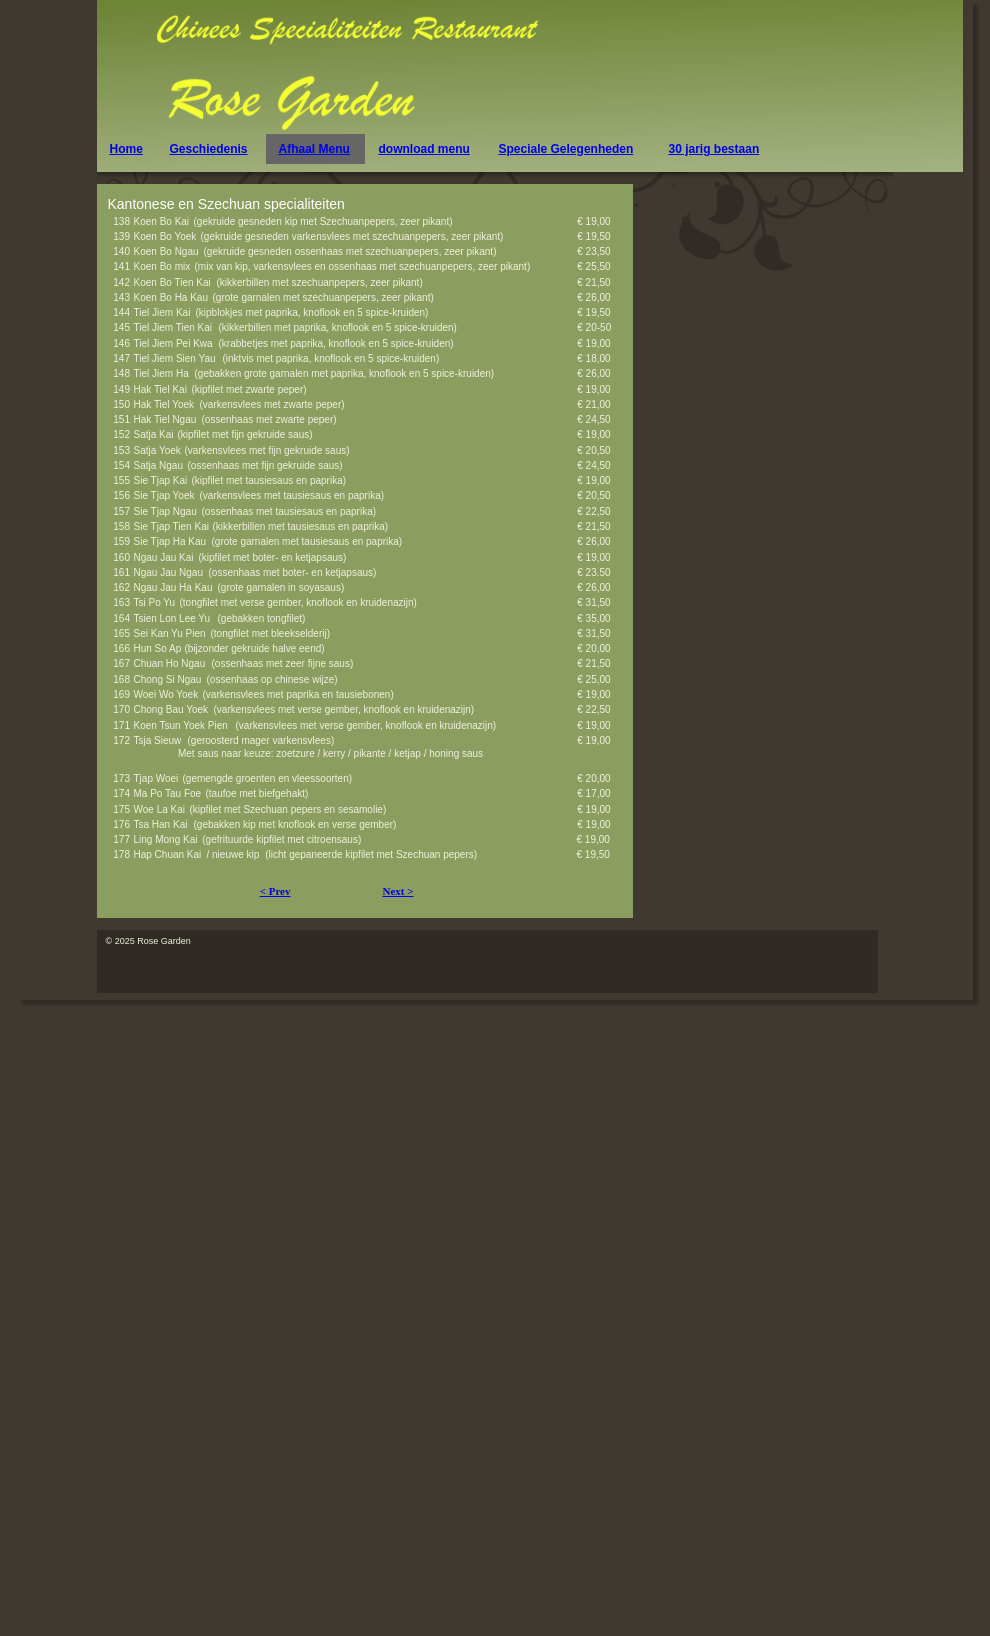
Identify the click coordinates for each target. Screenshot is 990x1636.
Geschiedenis (209, 149)
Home (126, 149)
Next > (397, 891)
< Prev (275, 891)
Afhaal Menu (314, 149)
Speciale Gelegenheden (566, 149)
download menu (424, 149)
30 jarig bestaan (714, 149)
